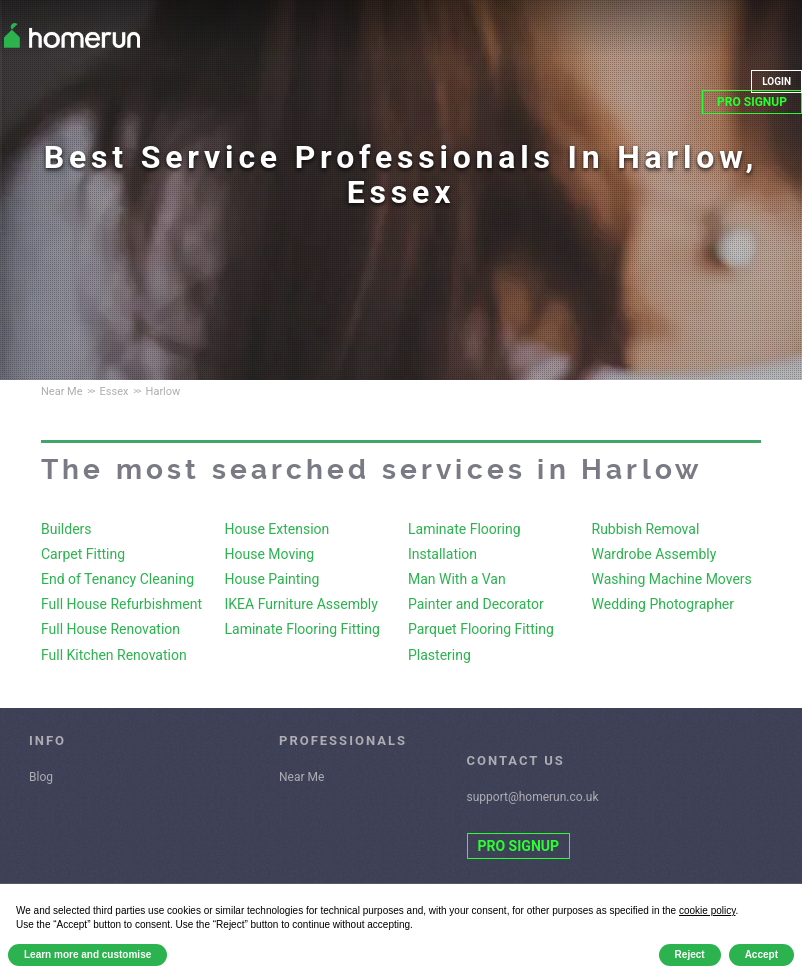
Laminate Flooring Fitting (302, 629)
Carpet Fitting (83, 554)
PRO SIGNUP (752, 102)
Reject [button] (690, 954)
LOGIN (776, 81)
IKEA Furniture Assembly (301, 604)
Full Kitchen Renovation (114, 655)
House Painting (272, 579)
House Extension (277, 529)
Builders (66, 529)
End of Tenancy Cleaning (117, 579)
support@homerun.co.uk (533, 797)
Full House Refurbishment (121, 604)
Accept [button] (761, 954)
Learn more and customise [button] (87, 954)
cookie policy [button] (707, 910)
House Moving (270, 554)
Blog (41, 777)
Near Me (301, 777)
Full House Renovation (110, 629)
